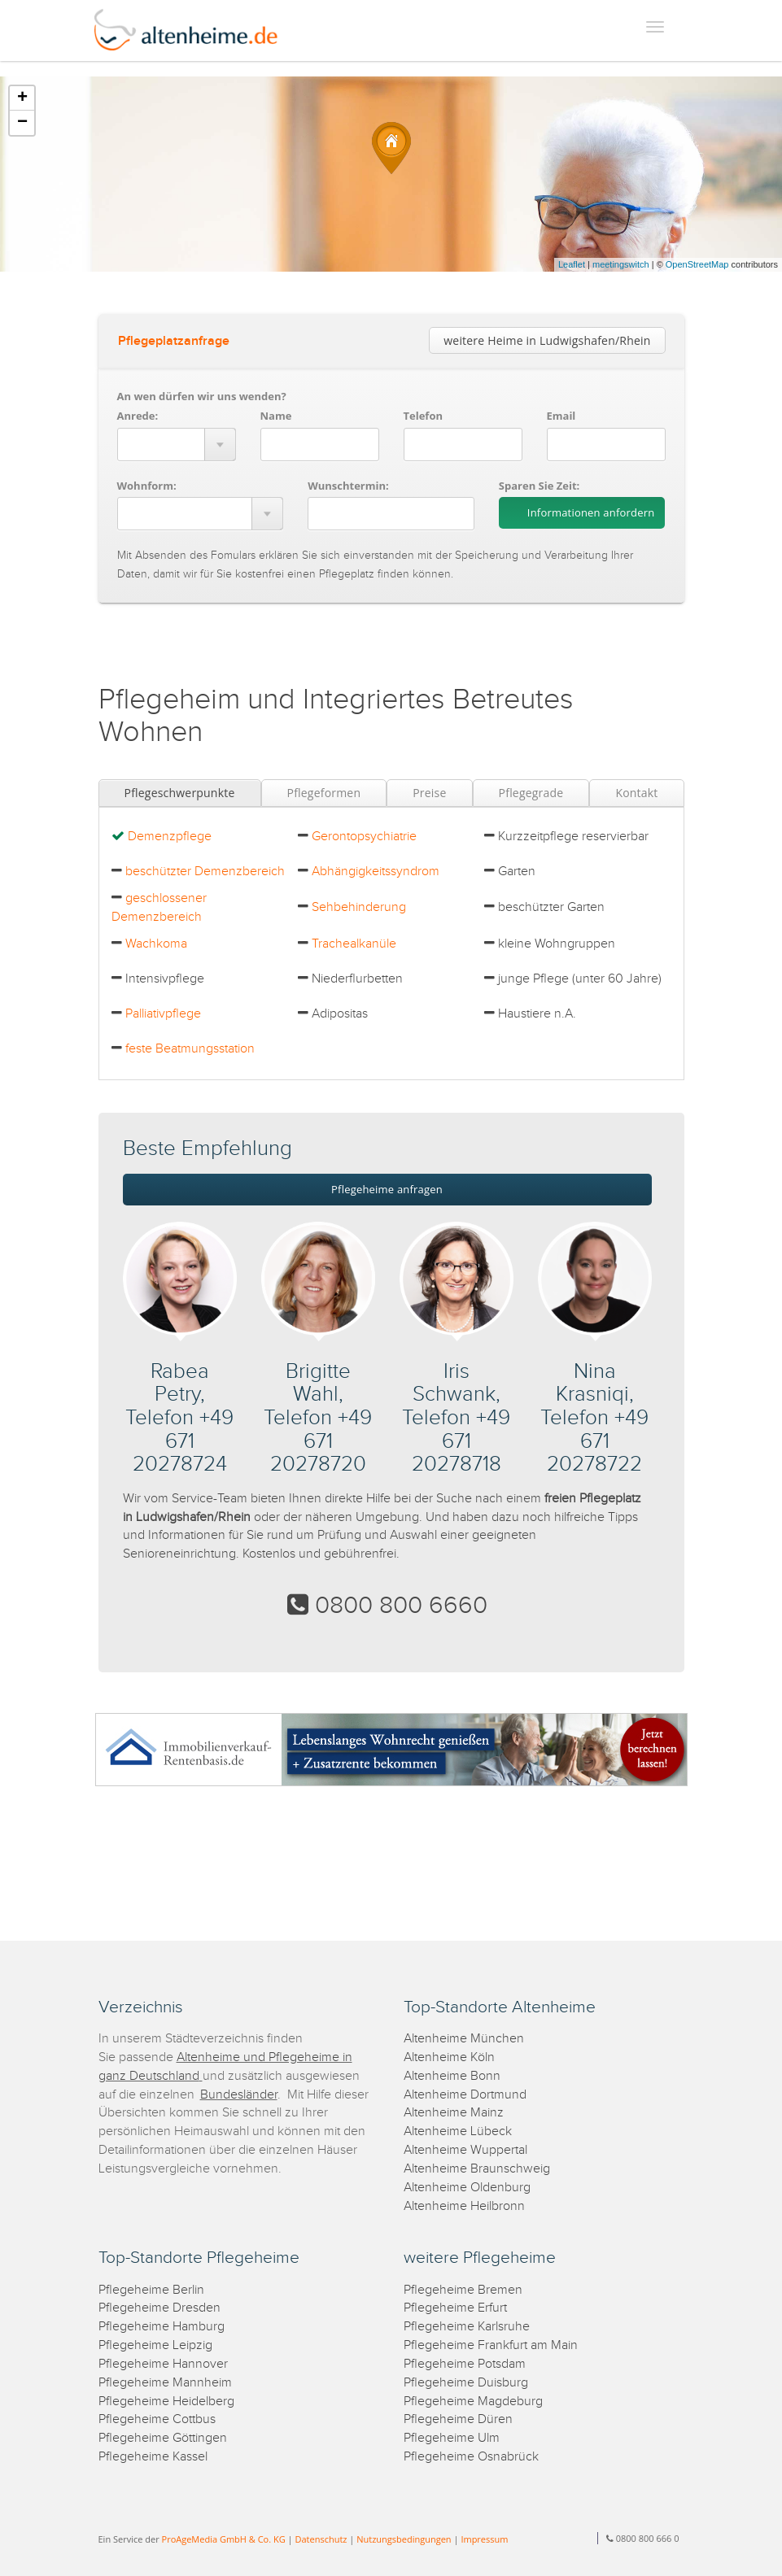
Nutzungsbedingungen (403, 2539)
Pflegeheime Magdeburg (473, 2401)
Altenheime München (464, 2038)
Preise (429, 792)
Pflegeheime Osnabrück (471, 2457)
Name (276, 415)
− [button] (22, 123)
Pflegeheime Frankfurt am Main (491, 2345)
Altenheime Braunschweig (477, 2169)
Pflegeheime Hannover (163, 2364)
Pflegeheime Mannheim (165, 2383)
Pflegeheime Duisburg (466, 2383)
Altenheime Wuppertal (465, 2150)
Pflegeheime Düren (458, 2419)
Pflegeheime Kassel (153, 2457)
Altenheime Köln (449, 2057)
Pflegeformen (324, 792)
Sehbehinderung (359, 907)
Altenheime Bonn (452, 2076)
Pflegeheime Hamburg (161, 2326)
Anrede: (138, 415)
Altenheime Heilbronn (464, 2206)
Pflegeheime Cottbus (157, 2419)
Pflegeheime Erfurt (455, 2308)
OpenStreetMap (697, 264)
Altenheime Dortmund (465, 2095)
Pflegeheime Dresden (159, 2308)
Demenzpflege (170, 836)
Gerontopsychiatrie (364, 836)
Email (561, 415)
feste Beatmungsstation (190, 1049)
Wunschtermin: (348, 485)
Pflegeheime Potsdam (465, 2364)
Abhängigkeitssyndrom (375, 871)
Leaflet (571, 264)
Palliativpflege (163, 1014)
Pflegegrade (531, 792)
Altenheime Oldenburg (467, 2187)
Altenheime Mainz (454, 2113)
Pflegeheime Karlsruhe (467, 2326)
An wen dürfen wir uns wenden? (201, 396)
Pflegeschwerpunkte (180, 792)
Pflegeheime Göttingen (162, 2438)
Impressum (484, 2539)
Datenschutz (321, 2539)
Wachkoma (156, 944)
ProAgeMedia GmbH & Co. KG (224, 2539)
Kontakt (636, 792)
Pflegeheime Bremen (463, 2290)
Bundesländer (238, 2095)
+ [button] (22, 98)
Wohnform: (147, 485)
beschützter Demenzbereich (205, 871)
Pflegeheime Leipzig (155, 2345)
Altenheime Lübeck (458, 2131)
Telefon (423, 415)
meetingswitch (620, 264)
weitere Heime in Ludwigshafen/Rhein (546, 340)
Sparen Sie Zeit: (539, 485)
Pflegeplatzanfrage (173, 341)
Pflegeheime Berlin (151, 2290)
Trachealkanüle (354, 944)
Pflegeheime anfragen (387, 1189)
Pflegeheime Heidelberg (166, 2401)
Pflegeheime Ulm (452, 2438)
